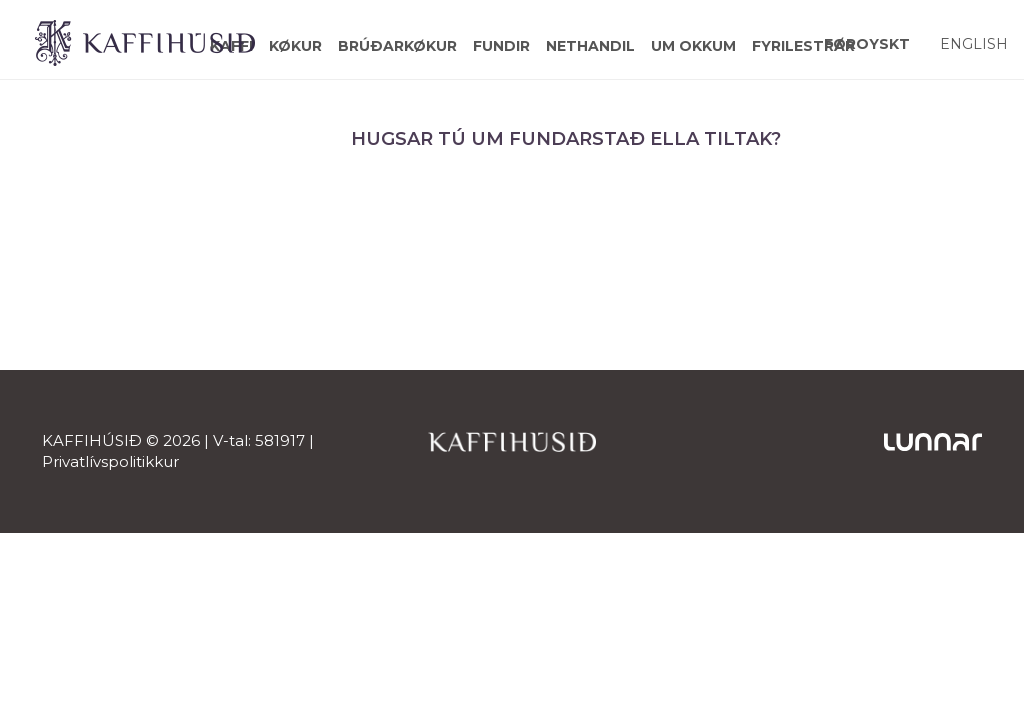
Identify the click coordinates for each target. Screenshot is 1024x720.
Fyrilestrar (803, 46)
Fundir (501, 46)
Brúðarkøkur (397, 46)
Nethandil (590, 46)
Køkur (295, 46)
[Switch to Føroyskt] (867, 43)
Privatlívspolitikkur (110, 461)
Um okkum (693, 46)
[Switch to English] (974, 43)
